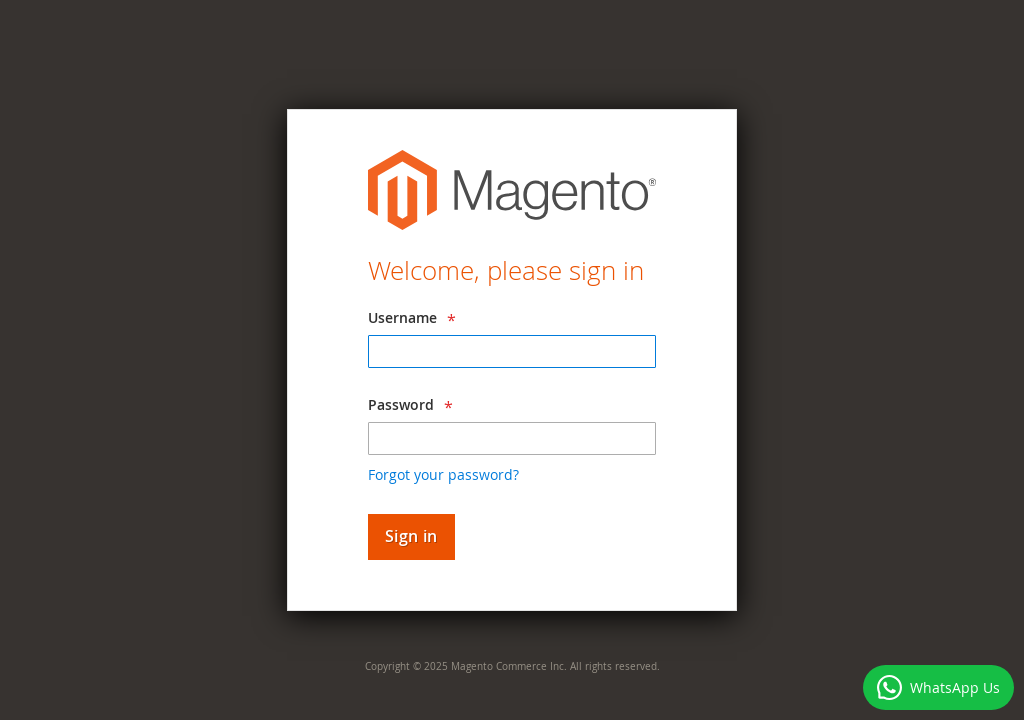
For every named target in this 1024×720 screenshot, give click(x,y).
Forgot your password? (443, 474)
